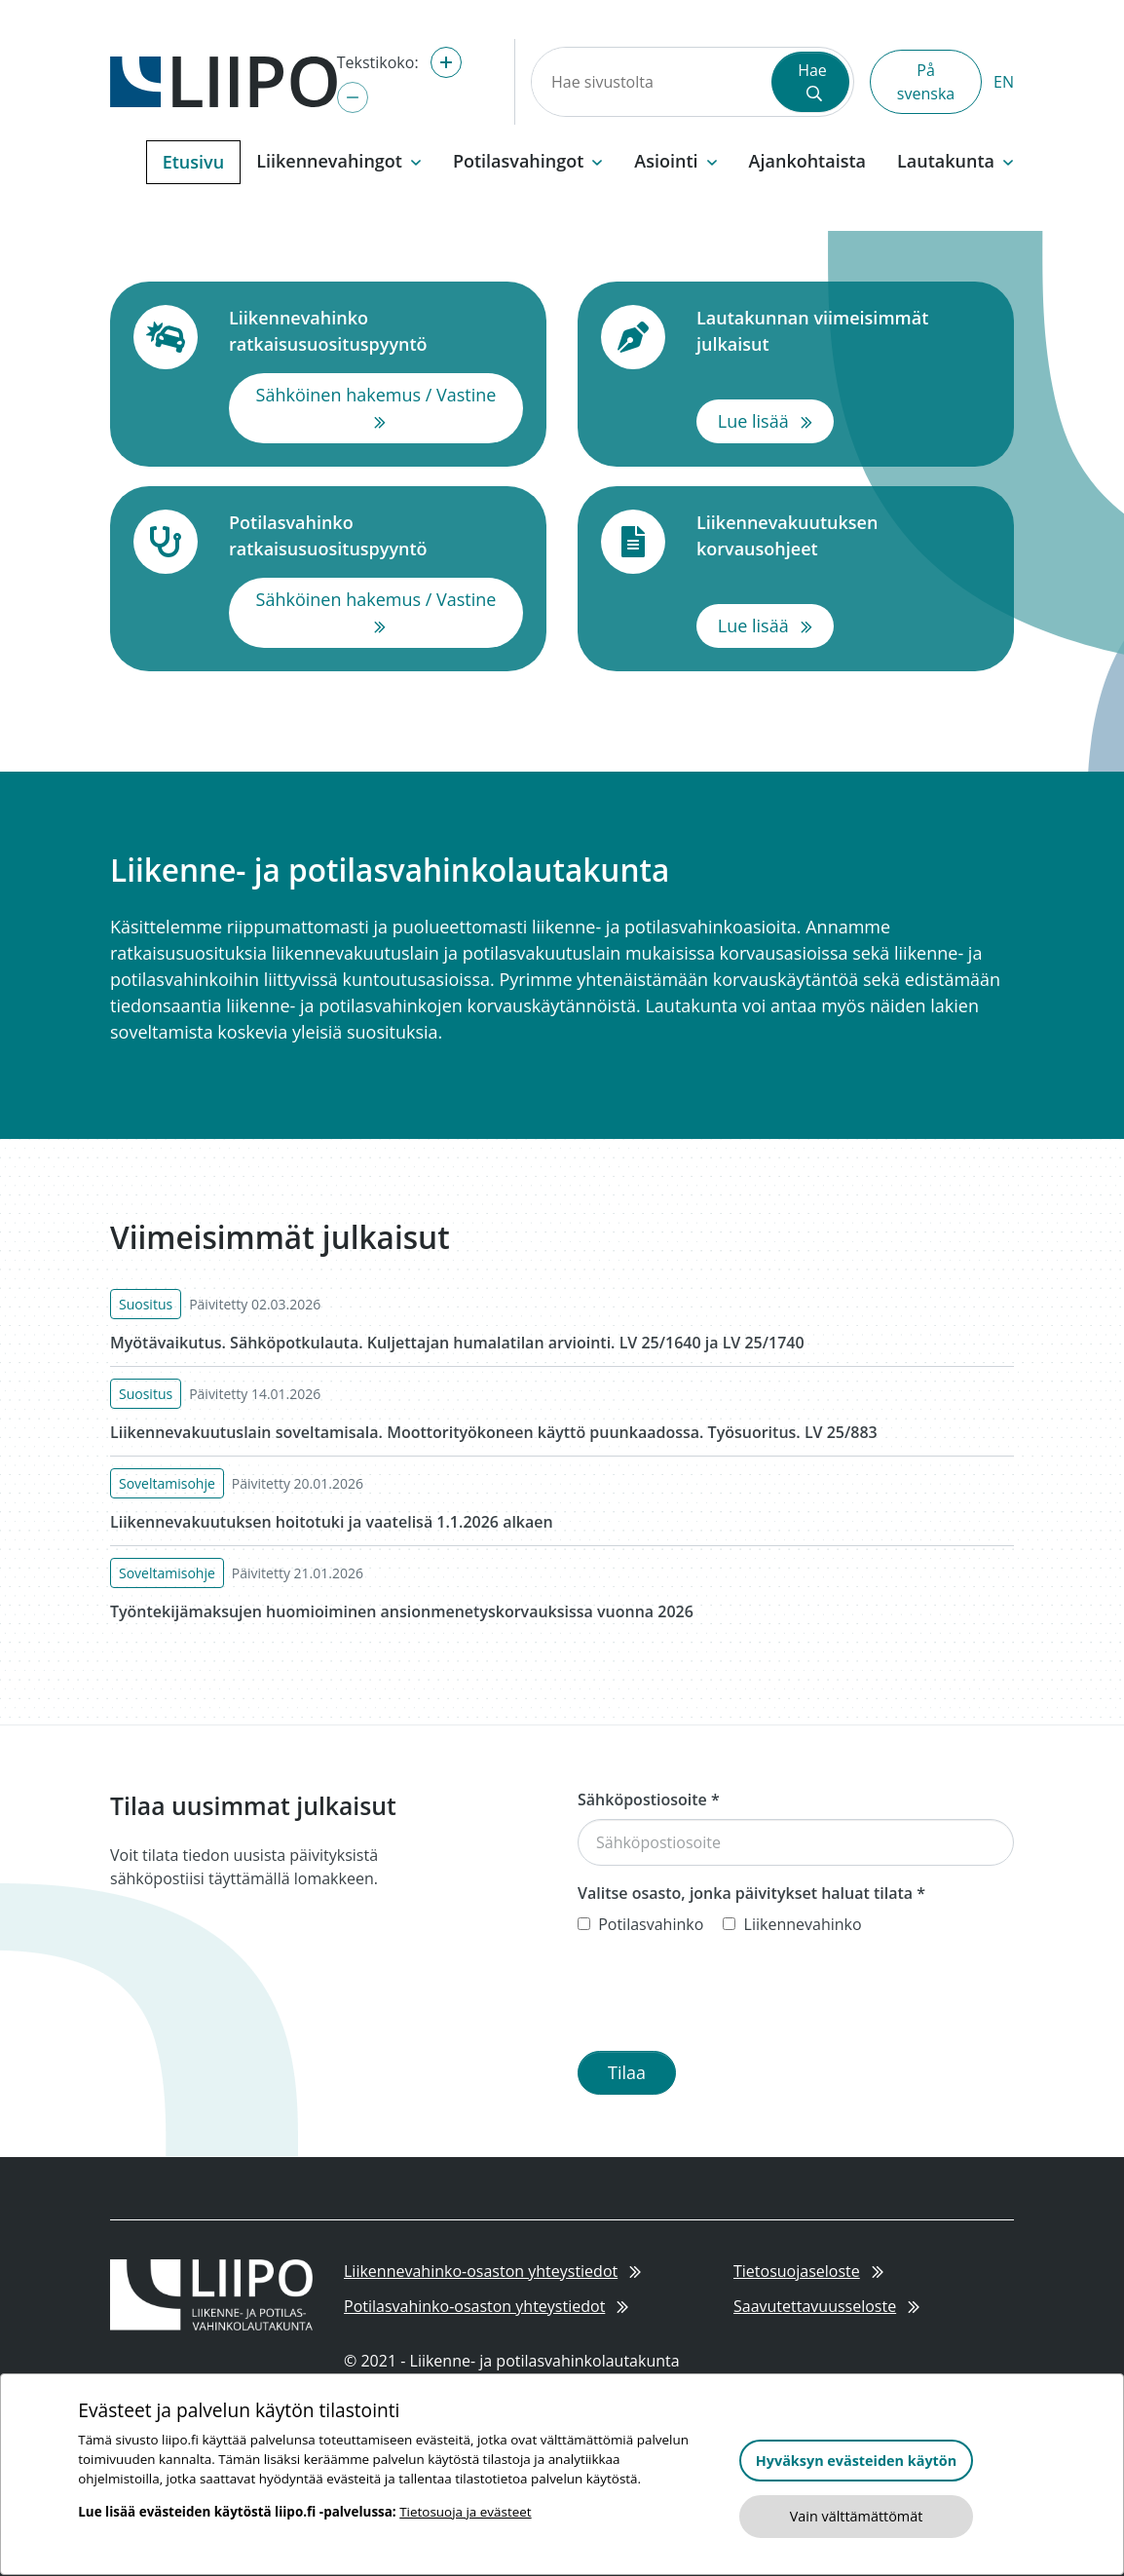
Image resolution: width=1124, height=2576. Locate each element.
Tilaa (627, 2072)
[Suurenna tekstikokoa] (446, 62)
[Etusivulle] (223, 80)
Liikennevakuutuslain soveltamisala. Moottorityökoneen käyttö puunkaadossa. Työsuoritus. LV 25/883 (494, 1432)
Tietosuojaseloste (808, 2271)
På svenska (926, 81)
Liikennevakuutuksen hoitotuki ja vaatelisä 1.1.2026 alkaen (331, 1522)
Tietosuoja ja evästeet (465, 2511)
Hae (812, 80)
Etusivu (193, 161)
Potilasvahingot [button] (528, 160)
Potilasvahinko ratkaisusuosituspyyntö (376, 535)
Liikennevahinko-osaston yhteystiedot (492, 2271)
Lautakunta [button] (955, 160)
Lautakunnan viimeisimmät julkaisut (843, 331)
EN (1003, 82)
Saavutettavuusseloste (826, 2306)
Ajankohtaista (807, 160)
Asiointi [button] (675, 160)
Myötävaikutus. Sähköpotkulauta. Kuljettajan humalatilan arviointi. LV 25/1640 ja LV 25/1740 (457, 1342)
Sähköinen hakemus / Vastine (389, 407)
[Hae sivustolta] (650, 82)
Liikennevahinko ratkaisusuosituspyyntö (376, 331)
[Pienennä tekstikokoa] (352, 97)
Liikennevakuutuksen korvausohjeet (843, 535)
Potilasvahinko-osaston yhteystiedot (486, 2306)
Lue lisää (776, 420)
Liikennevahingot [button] (339, 160)
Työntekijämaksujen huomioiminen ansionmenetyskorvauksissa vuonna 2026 (401, 1611)
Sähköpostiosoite (649, 1799)
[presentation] (726, 1997)
